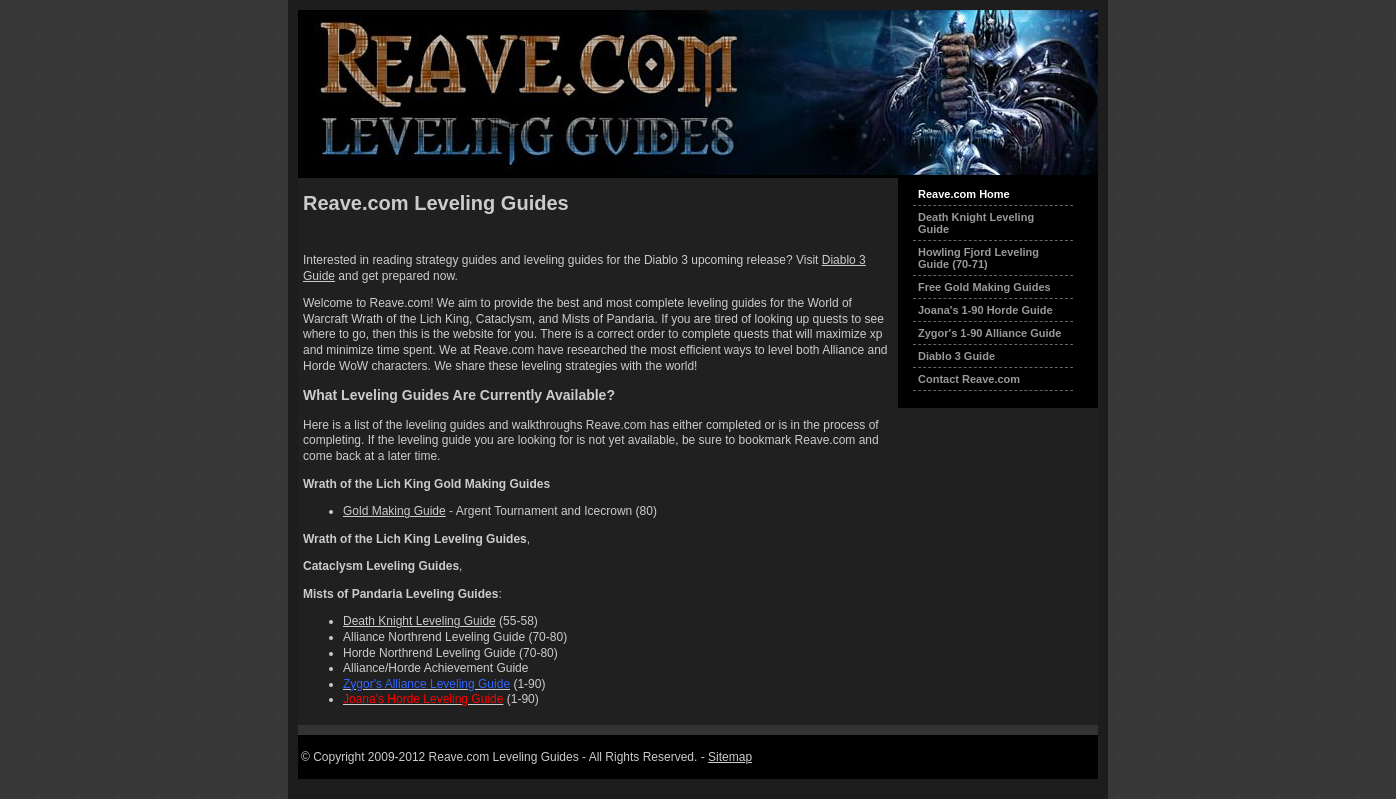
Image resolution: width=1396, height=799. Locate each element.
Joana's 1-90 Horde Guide (985, 310)
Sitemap (730, 757)
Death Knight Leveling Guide (419, 621)
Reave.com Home (964, 194)
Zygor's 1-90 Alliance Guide (989, 333)
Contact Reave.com (969, 379)
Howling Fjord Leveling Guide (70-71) (978, 258)
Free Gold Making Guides (984, 287)
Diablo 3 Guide (956, 356)
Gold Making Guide (394, 511)
